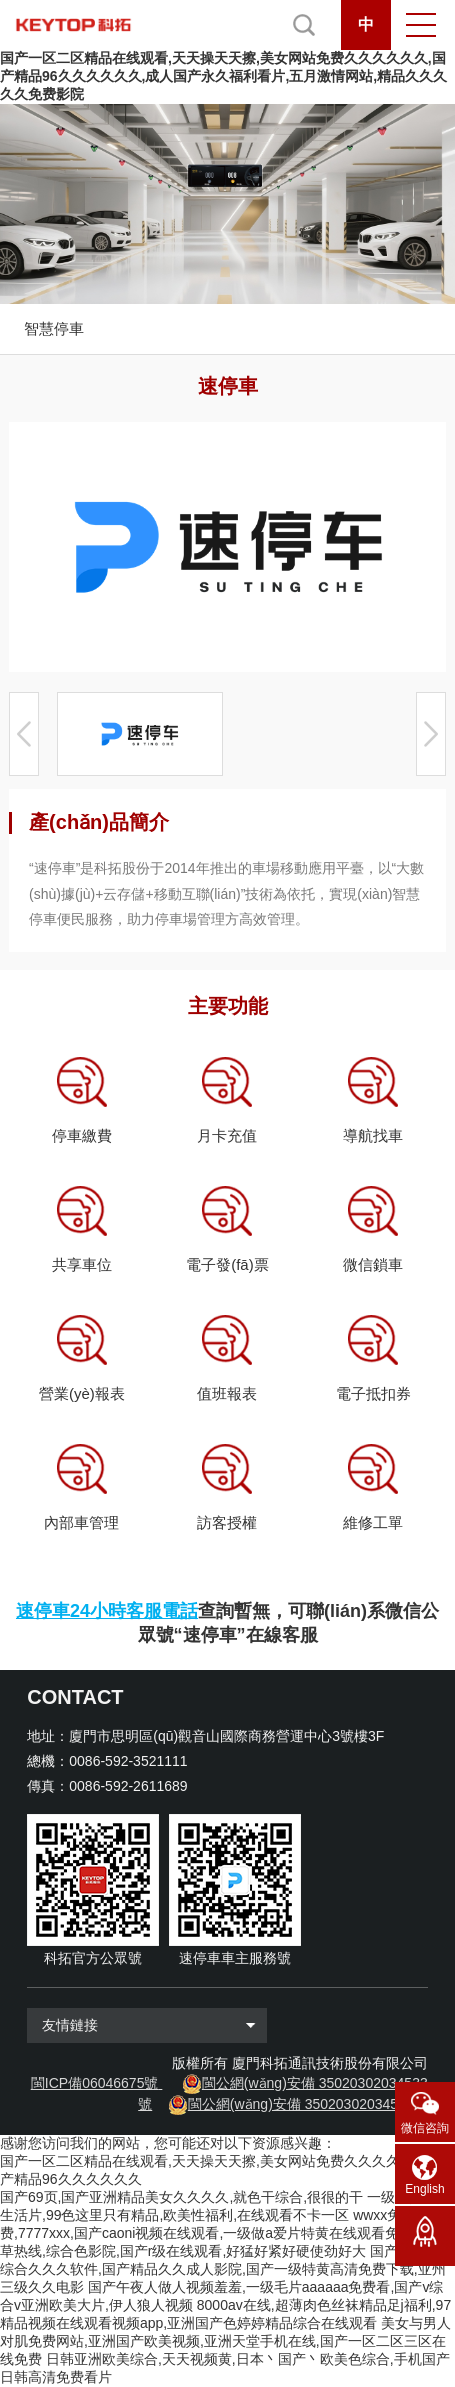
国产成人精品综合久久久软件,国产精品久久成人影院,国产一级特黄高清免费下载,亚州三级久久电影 (227, 2269)
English (424, 2189)
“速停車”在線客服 (246, 1635)
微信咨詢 (425, 2128)
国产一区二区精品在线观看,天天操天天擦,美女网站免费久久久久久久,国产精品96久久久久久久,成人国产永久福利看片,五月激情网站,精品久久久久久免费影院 (223, 76)
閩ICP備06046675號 (95, 2083)
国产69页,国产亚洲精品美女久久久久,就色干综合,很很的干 (181, 2197)
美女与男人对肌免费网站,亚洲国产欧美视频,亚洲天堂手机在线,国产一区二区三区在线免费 (225, 2341)
